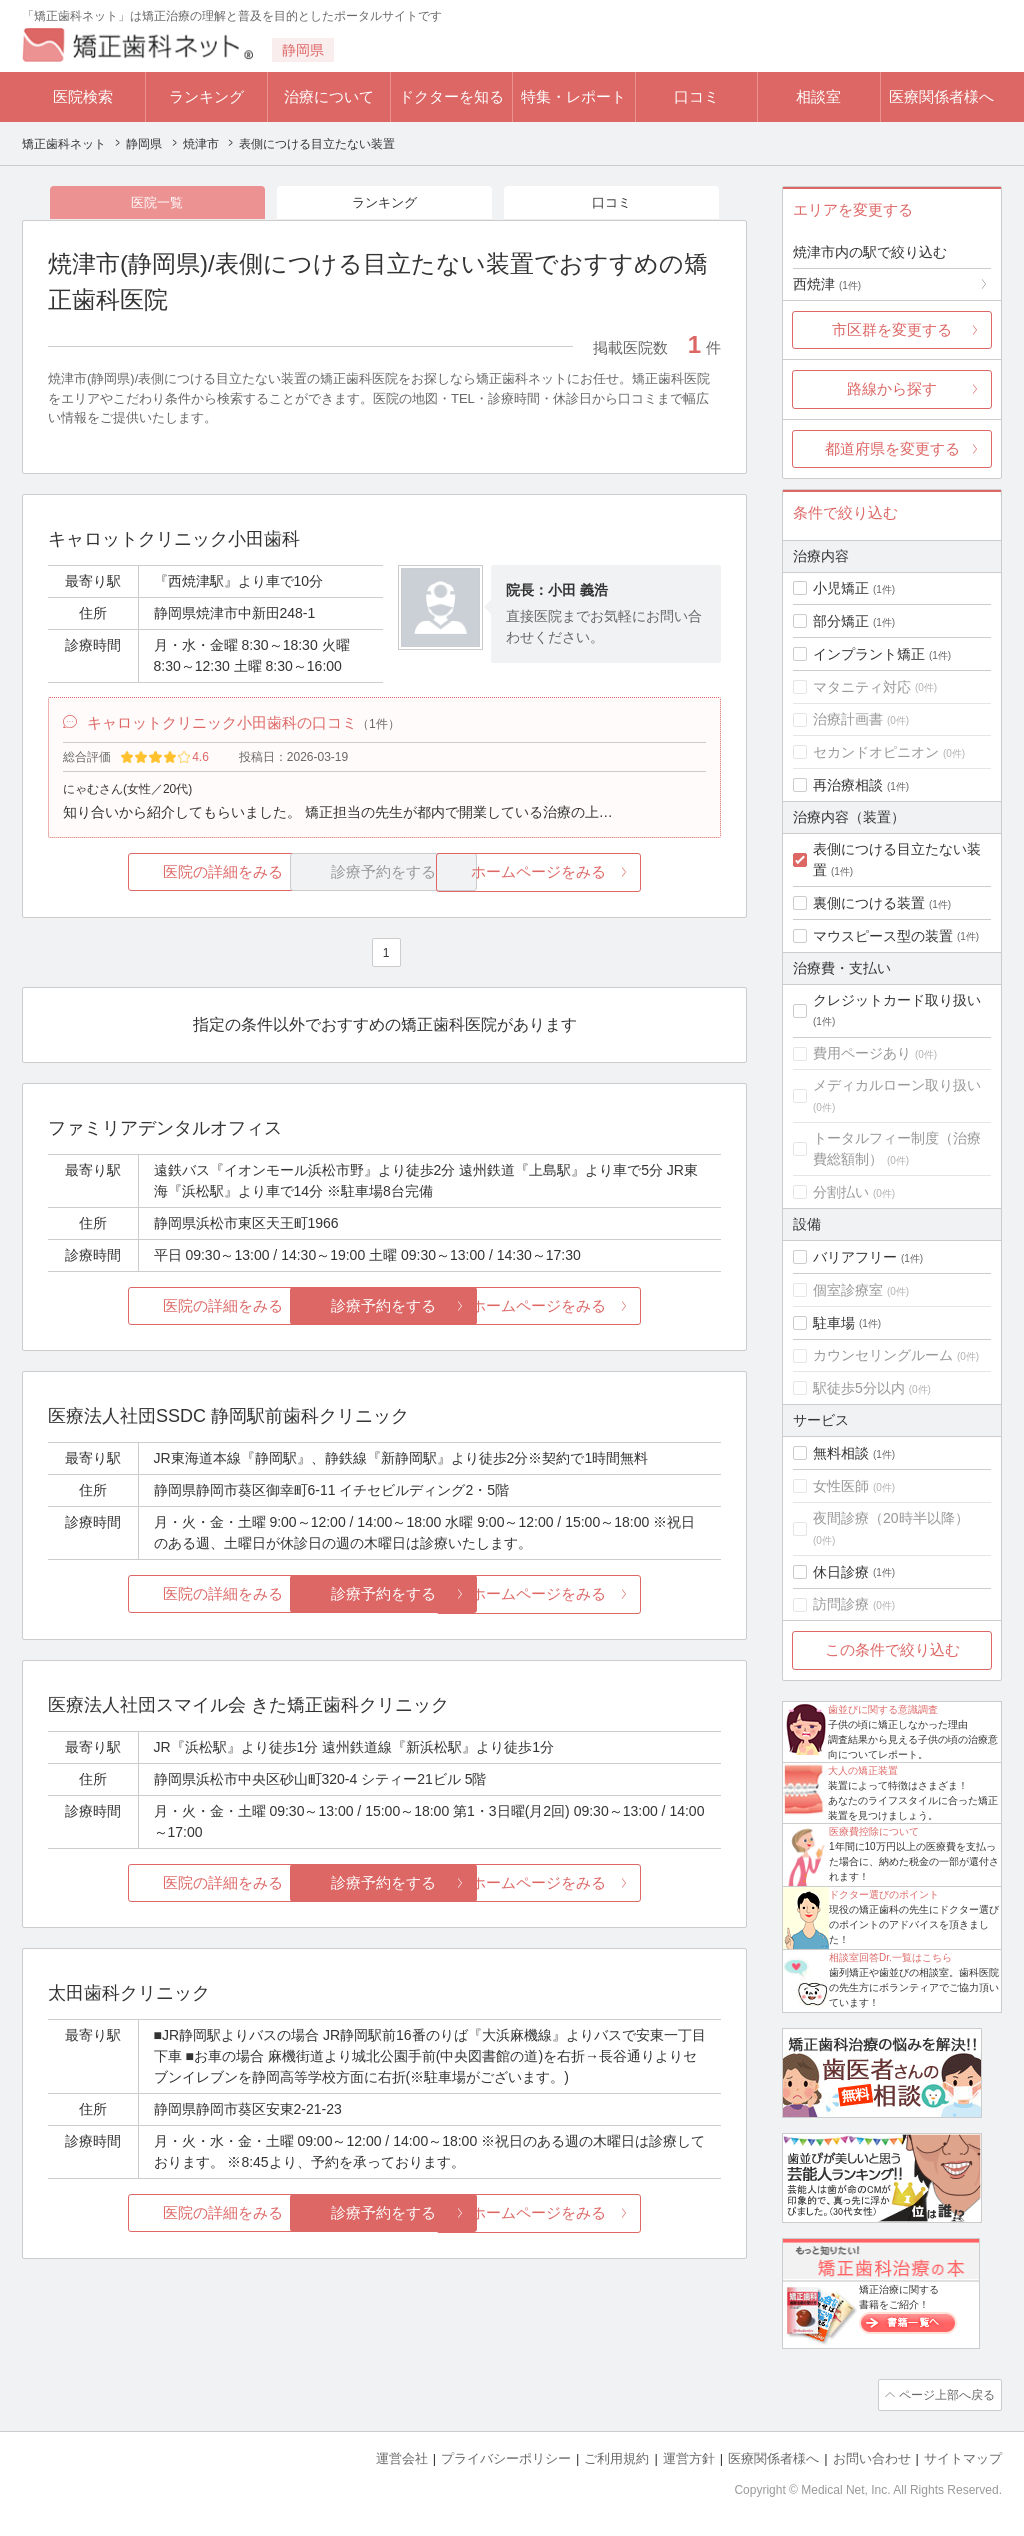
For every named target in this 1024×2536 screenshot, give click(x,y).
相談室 (818, 96)
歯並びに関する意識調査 (883, 1709)
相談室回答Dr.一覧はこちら (890, 1957)
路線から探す (892, 388)
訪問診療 (841, 1604)
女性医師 (841, 1486)
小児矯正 (841, 588)
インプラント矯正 (869, 654)
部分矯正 (841, 621)
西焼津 (827, 284)
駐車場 (834, 1323)
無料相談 (841, 1453)
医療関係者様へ (941, 96)
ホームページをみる (609, 876)
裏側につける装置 (869, 903)
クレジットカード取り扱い (897, 1000)
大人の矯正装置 (863, 1770)
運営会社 (402, 2456)
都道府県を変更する (892, 448)
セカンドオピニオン (876, 752)
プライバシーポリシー (506, 2456)
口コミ (696, 96)
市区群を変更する (892, 329)
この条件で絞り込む (892, 1649)
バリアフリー (855, 1257)
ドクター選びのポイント (884, 1894)
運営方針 (689, 2456)
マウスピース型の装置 (883, 936)
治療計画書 (848, 719)
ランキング (206, 96)
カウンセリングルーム (883, 1355)
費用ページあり (862, 1053)
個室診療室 (848, 1290)
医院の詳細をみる (160, 876)
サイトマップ (963, 2456)
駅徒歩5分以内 (859, 1388)
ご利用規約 (616, 2456)
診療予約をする (384, 1310)
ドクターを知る (451, 96)
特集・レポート (573, 96)
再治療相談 (848, 785)
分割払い (841, 1192)
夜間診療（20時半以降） (891, 1518)
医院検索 (83, 96)
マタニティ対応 (862, 687)
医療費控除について (874, 1831)
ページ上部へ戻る (945, 2394)
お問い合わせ (872, 2456)
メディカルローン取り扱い (897, 1085)
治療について (329, 96)
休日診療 (841, 1572)
